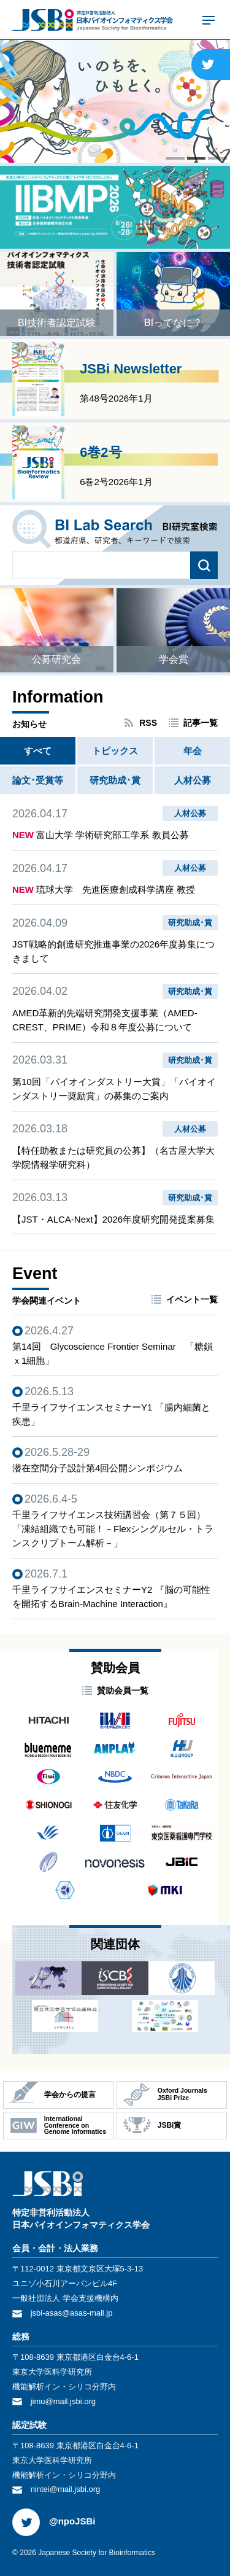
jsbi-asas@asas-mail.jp (72, 2312)
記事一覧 (200, 723)
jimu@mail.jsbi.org (63, 2401)
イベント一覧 (192, 1299)
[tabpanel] (115, 101)
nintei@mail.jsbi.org (66, 2489)
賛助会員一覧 (122, 1690)
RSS (148, 723)
